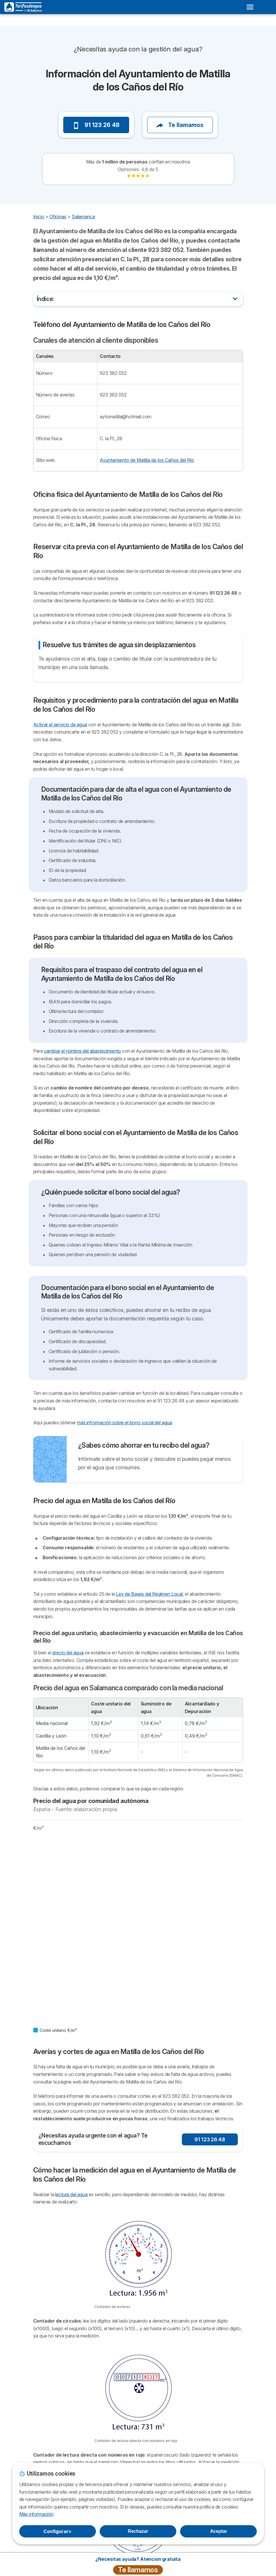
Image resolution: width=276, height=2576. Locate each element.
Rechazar (138, 2531)
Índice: (46, 298)
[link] (138, 176)
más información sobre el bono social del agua (124, 1422)
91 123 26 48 (96, 125)
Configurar (57, 2531)
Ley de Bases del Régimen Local (149, 1594)
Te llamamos (179, 125)
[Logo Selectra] (23, 7)
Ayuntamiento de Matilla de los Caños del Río (147, 460)
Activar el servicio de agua (60, 724)
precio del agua (68, 1653)
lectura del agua (71, 2194)
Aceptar (218, 2531)
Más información (36, 2514)
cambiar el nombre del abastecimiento (82, 1051)
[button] (44, 109)
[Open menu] (250, 7)
